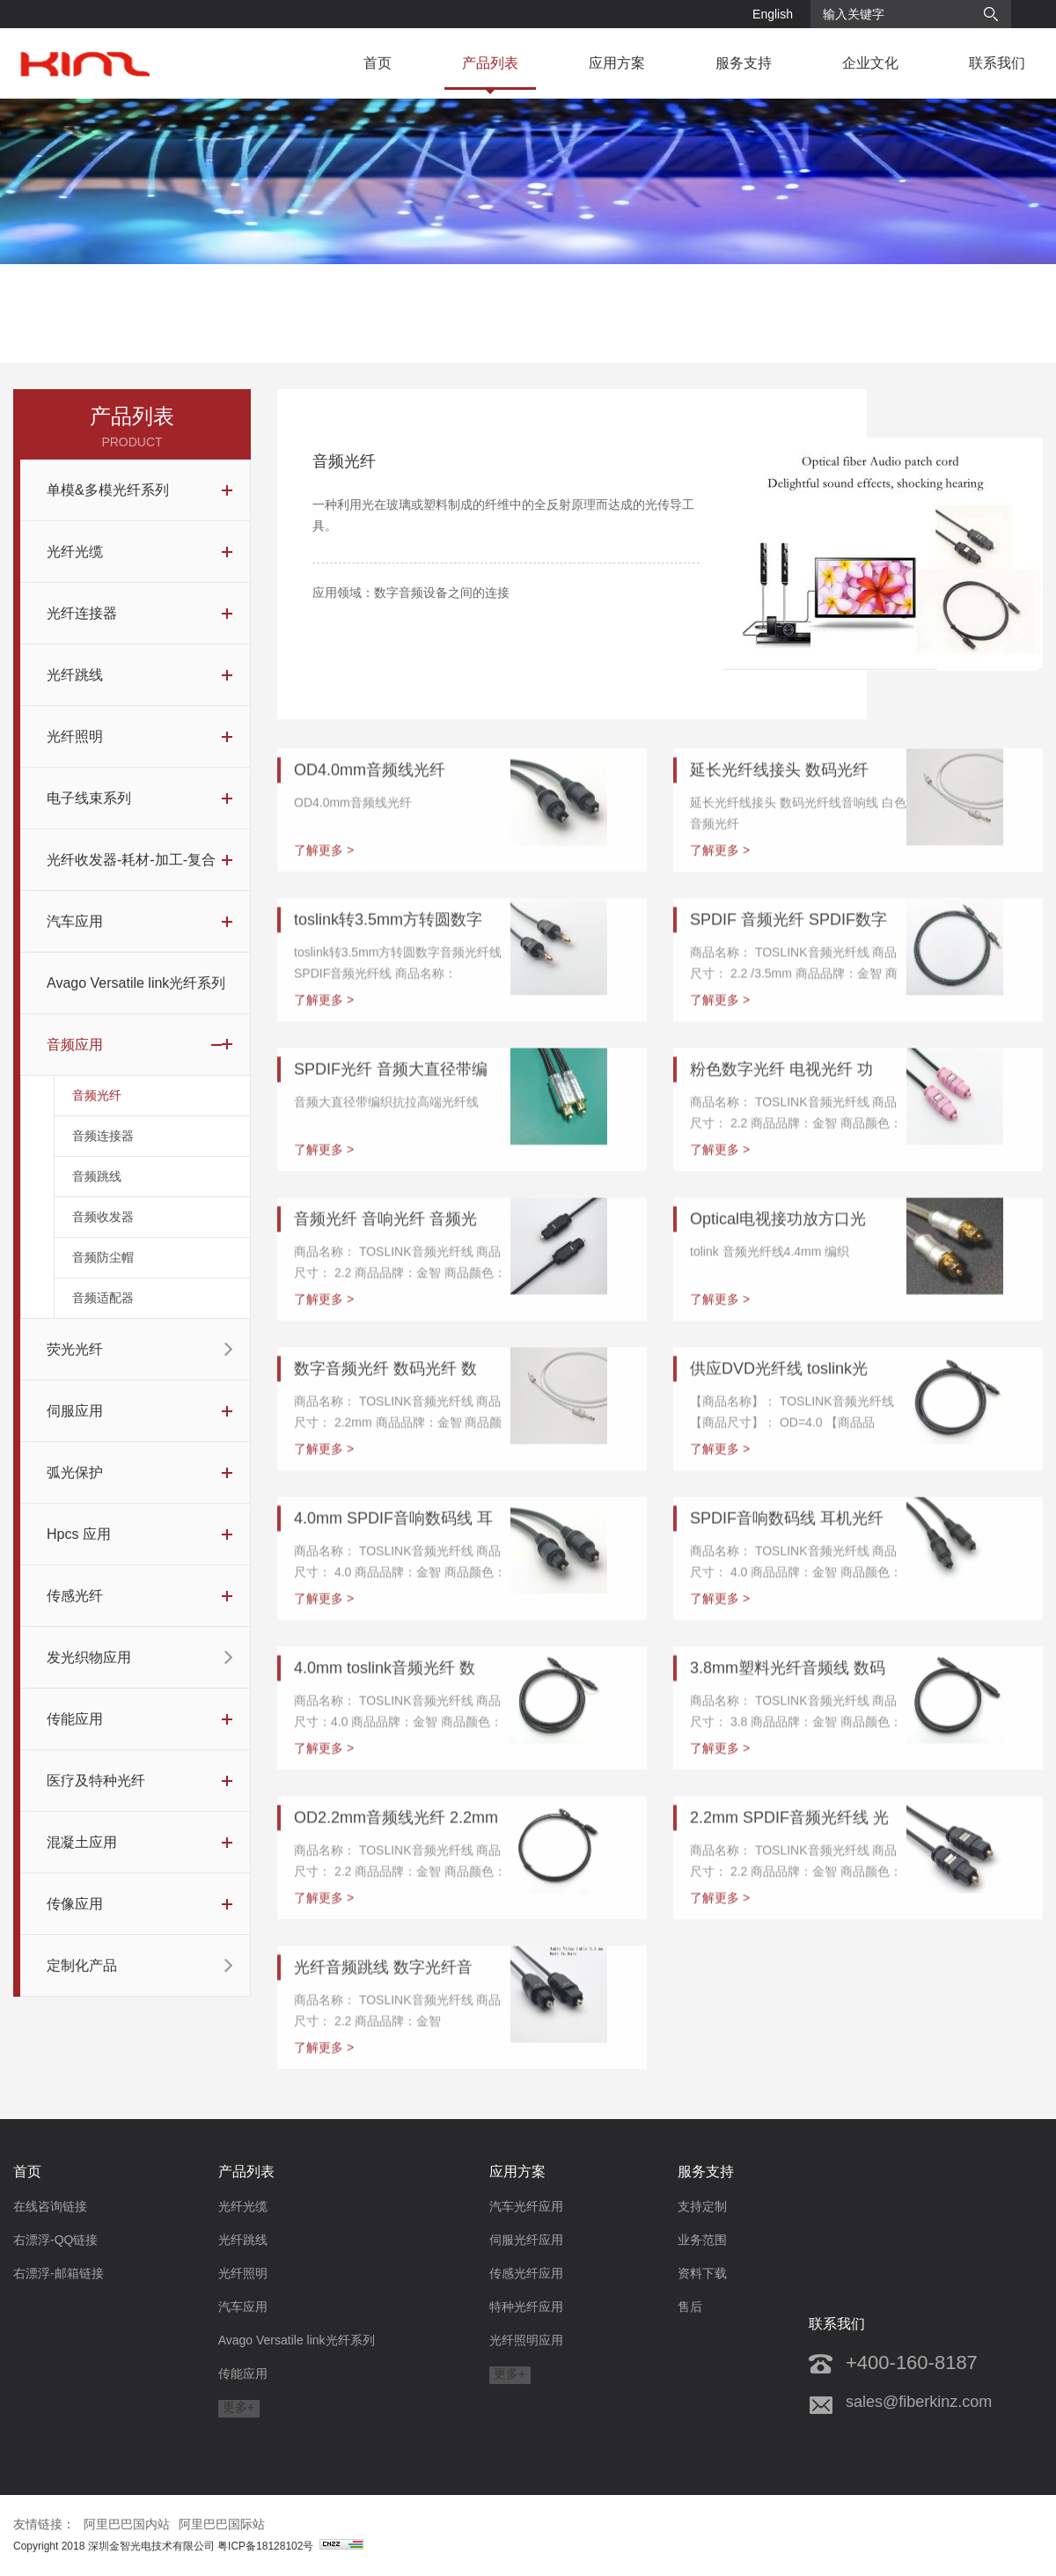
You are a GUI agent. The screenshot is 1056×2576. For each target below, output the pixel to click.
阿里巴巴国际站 (222, 2524)
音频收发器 (103, 1229)
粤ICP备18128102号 (290, 2546)
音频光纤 (96, 1107)
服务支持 (743, 62)
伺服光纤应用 (526, 2240)
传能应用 (243, 2373)
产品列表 (490, 62)
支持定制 (702, 2206)
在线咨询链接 (50, 2206)
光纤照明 (243, 2273)
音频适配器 (103, 1310)
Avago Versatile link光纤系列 (296, 2340)
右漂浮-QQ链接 (55, 2240)
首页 (377, 62)
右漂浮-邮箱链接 (58, 2273)
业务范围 (702, 2240)
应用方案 (617, 62)
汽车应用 (243, 2307)
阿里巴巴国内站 (127, 2524)
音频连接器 (103, 1148)
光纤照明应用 (526, 2340)
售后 (690, 2307)
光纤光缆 (243, 2206)
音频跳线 (96, 1188)
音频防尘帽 (103, 1269)
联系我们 (997, 62)
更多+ (238, 2407)
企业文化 (870, 62)
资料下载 (702, 2273)
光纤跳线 (243, 2240)
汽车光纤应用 (526, 2206)
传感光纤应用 (526, 2273)
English (772, 14)
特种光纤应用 (526, 2307)
